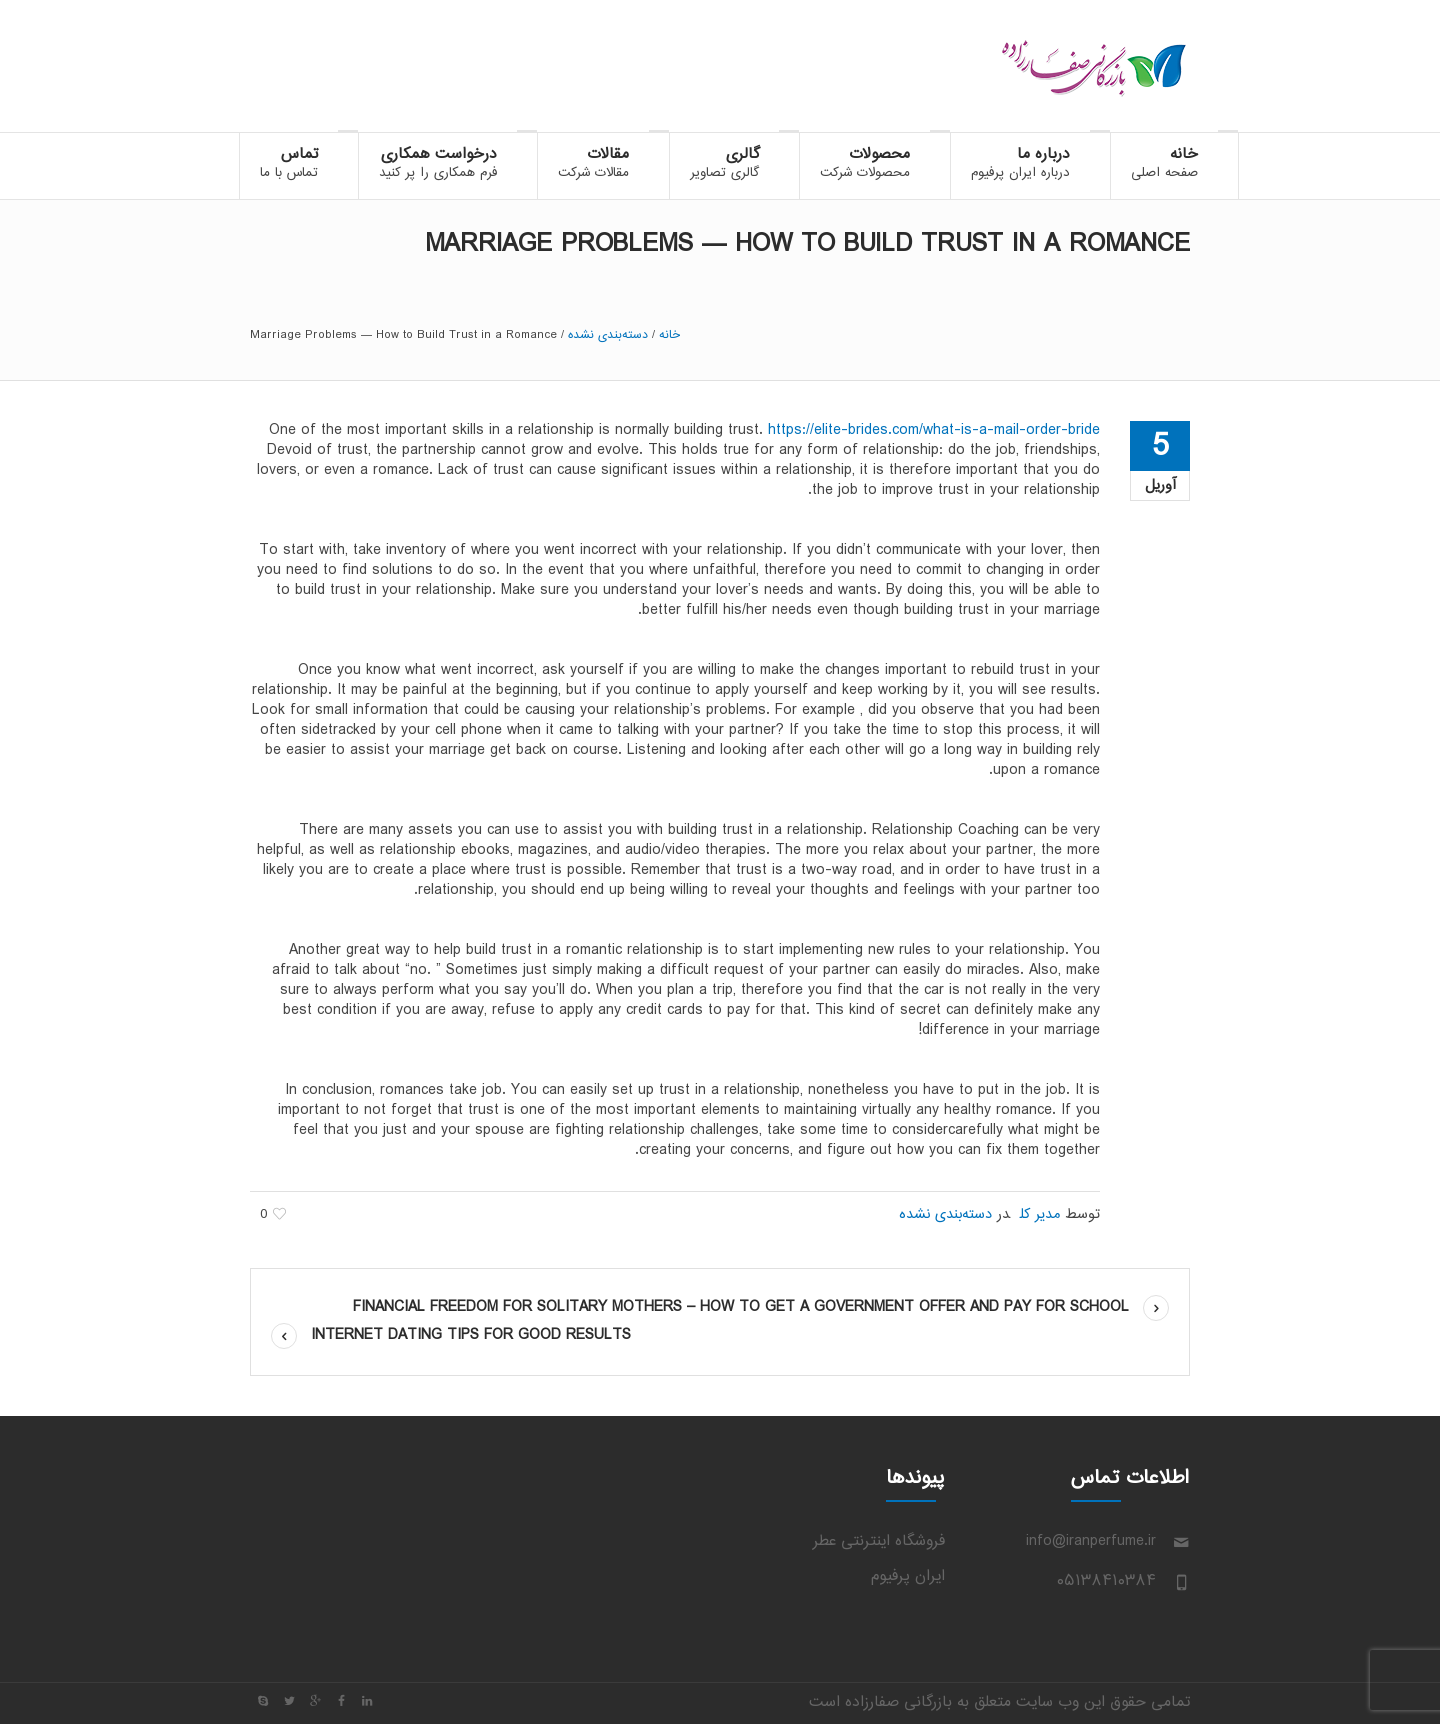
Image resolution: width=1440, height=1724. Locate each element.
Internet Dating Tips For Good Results (471, 1335)
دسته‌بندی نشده (608, 335)
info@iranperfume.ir (1091, 1541)
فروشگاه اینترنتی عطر (879, 1541)
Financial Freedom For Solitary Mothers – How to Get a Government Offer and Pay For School (741, 1307)
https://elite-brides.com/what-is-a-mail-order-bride (934, 430)
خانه (669, 335)
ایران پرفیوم (908, 1576)
